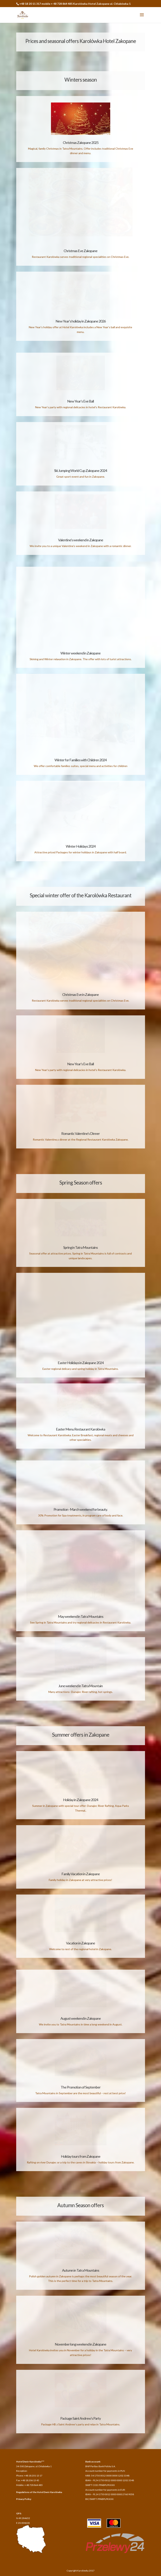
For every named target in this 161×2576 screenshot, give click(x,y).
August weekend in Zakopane (80, 1948)
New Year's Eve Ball (80, 401)
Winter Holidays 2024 (80, 846)
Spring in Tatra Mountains (80, 1247)
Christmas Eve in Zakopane (80, 994)
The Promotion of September (81, 2017)
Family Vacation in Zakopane (80, 1804)
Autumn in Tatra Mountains (80, 2200)
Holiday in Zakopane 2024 (80, 1729)
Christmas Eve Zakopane (80, 251)
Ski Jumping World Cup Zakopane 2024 (80, 470)
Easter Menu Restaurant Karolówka (80, 1359)
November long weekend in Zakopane (80, 2274)
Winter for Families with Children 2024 (80, 760)
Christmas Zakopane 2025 (80, 142)
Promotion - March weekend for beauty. (80, 1439)
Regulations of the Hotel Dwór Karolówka (39, 2421)
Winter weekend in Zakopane (80, 653)
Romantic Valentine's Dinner (80, 1133)
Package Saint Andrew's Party (80, 2348)
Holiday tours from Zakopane (80, 2086)
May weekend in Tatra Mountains (80, 1546)
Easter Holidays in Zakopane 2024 (81, 1292)
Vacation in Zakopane (80, 1873)
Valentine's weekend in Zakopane (80, 540)
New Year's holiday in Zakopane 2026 (81, 321)
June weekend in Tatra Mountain (80, 1615)
